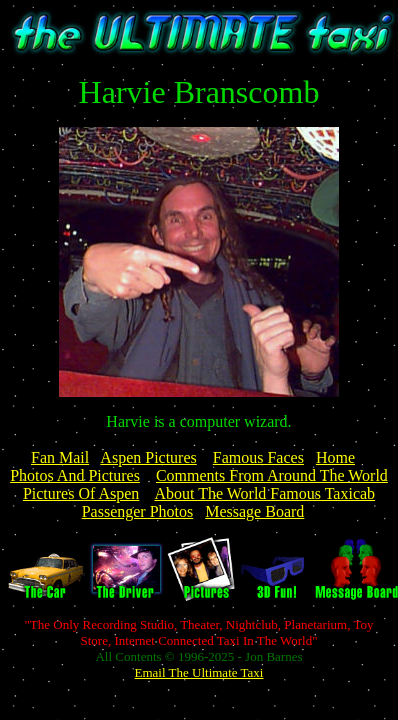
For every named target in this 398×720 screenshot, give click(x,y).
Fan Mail (60, 457)
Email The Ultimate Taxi (199, 672)
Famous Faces (258, 457)
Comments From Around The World (272, 475)
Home (335, 457)
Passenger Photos (138, 511)
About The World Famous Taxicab (264, 493)
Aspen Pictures (148, 457)
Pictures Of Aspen (81, 493)
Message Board (254, 511)
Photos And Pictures (75, 475)
